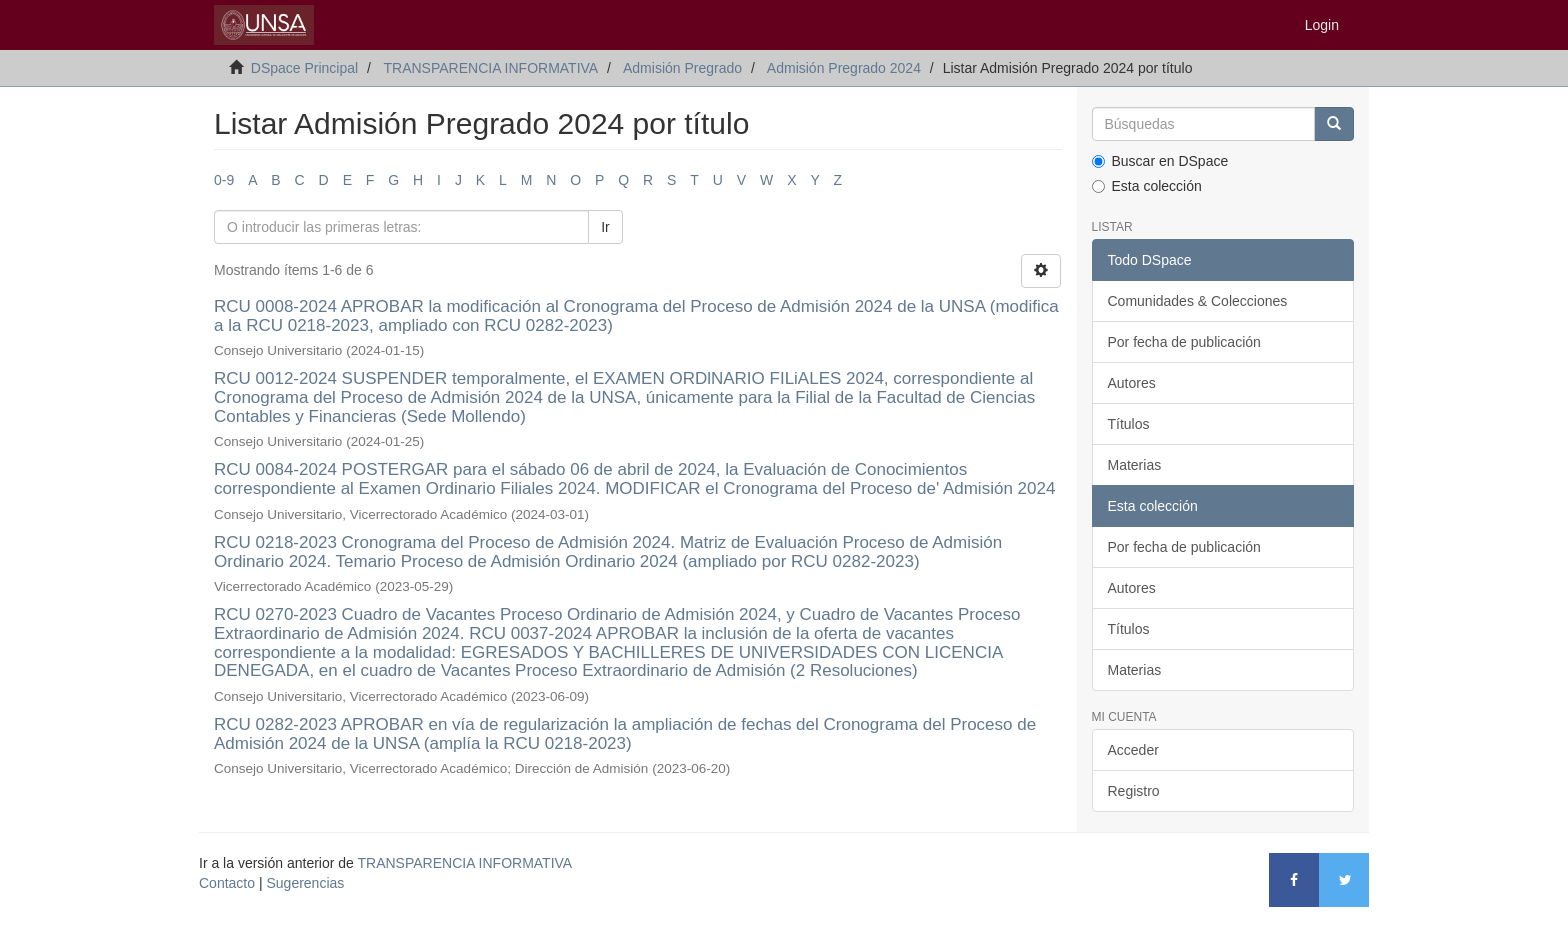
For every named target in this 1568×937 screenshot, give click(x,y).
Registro (1134, 791)
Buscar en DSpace (1160, 161)
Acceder (1133, 750)
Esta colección (1147, 186)
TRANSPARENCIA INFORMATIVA (490, 68)
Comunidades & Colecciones (1198, 301)
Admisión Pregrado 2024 (844, 68)
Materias (1135, 465)
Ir (605, 227)
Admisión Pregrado (682, 68)
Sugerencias (305, 883)
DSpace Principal (304, 68)
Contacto (227, 883)
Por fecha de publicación (1184, 342)
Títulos (1129, 424)
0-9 (224, 180)
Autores (1132, 383)
